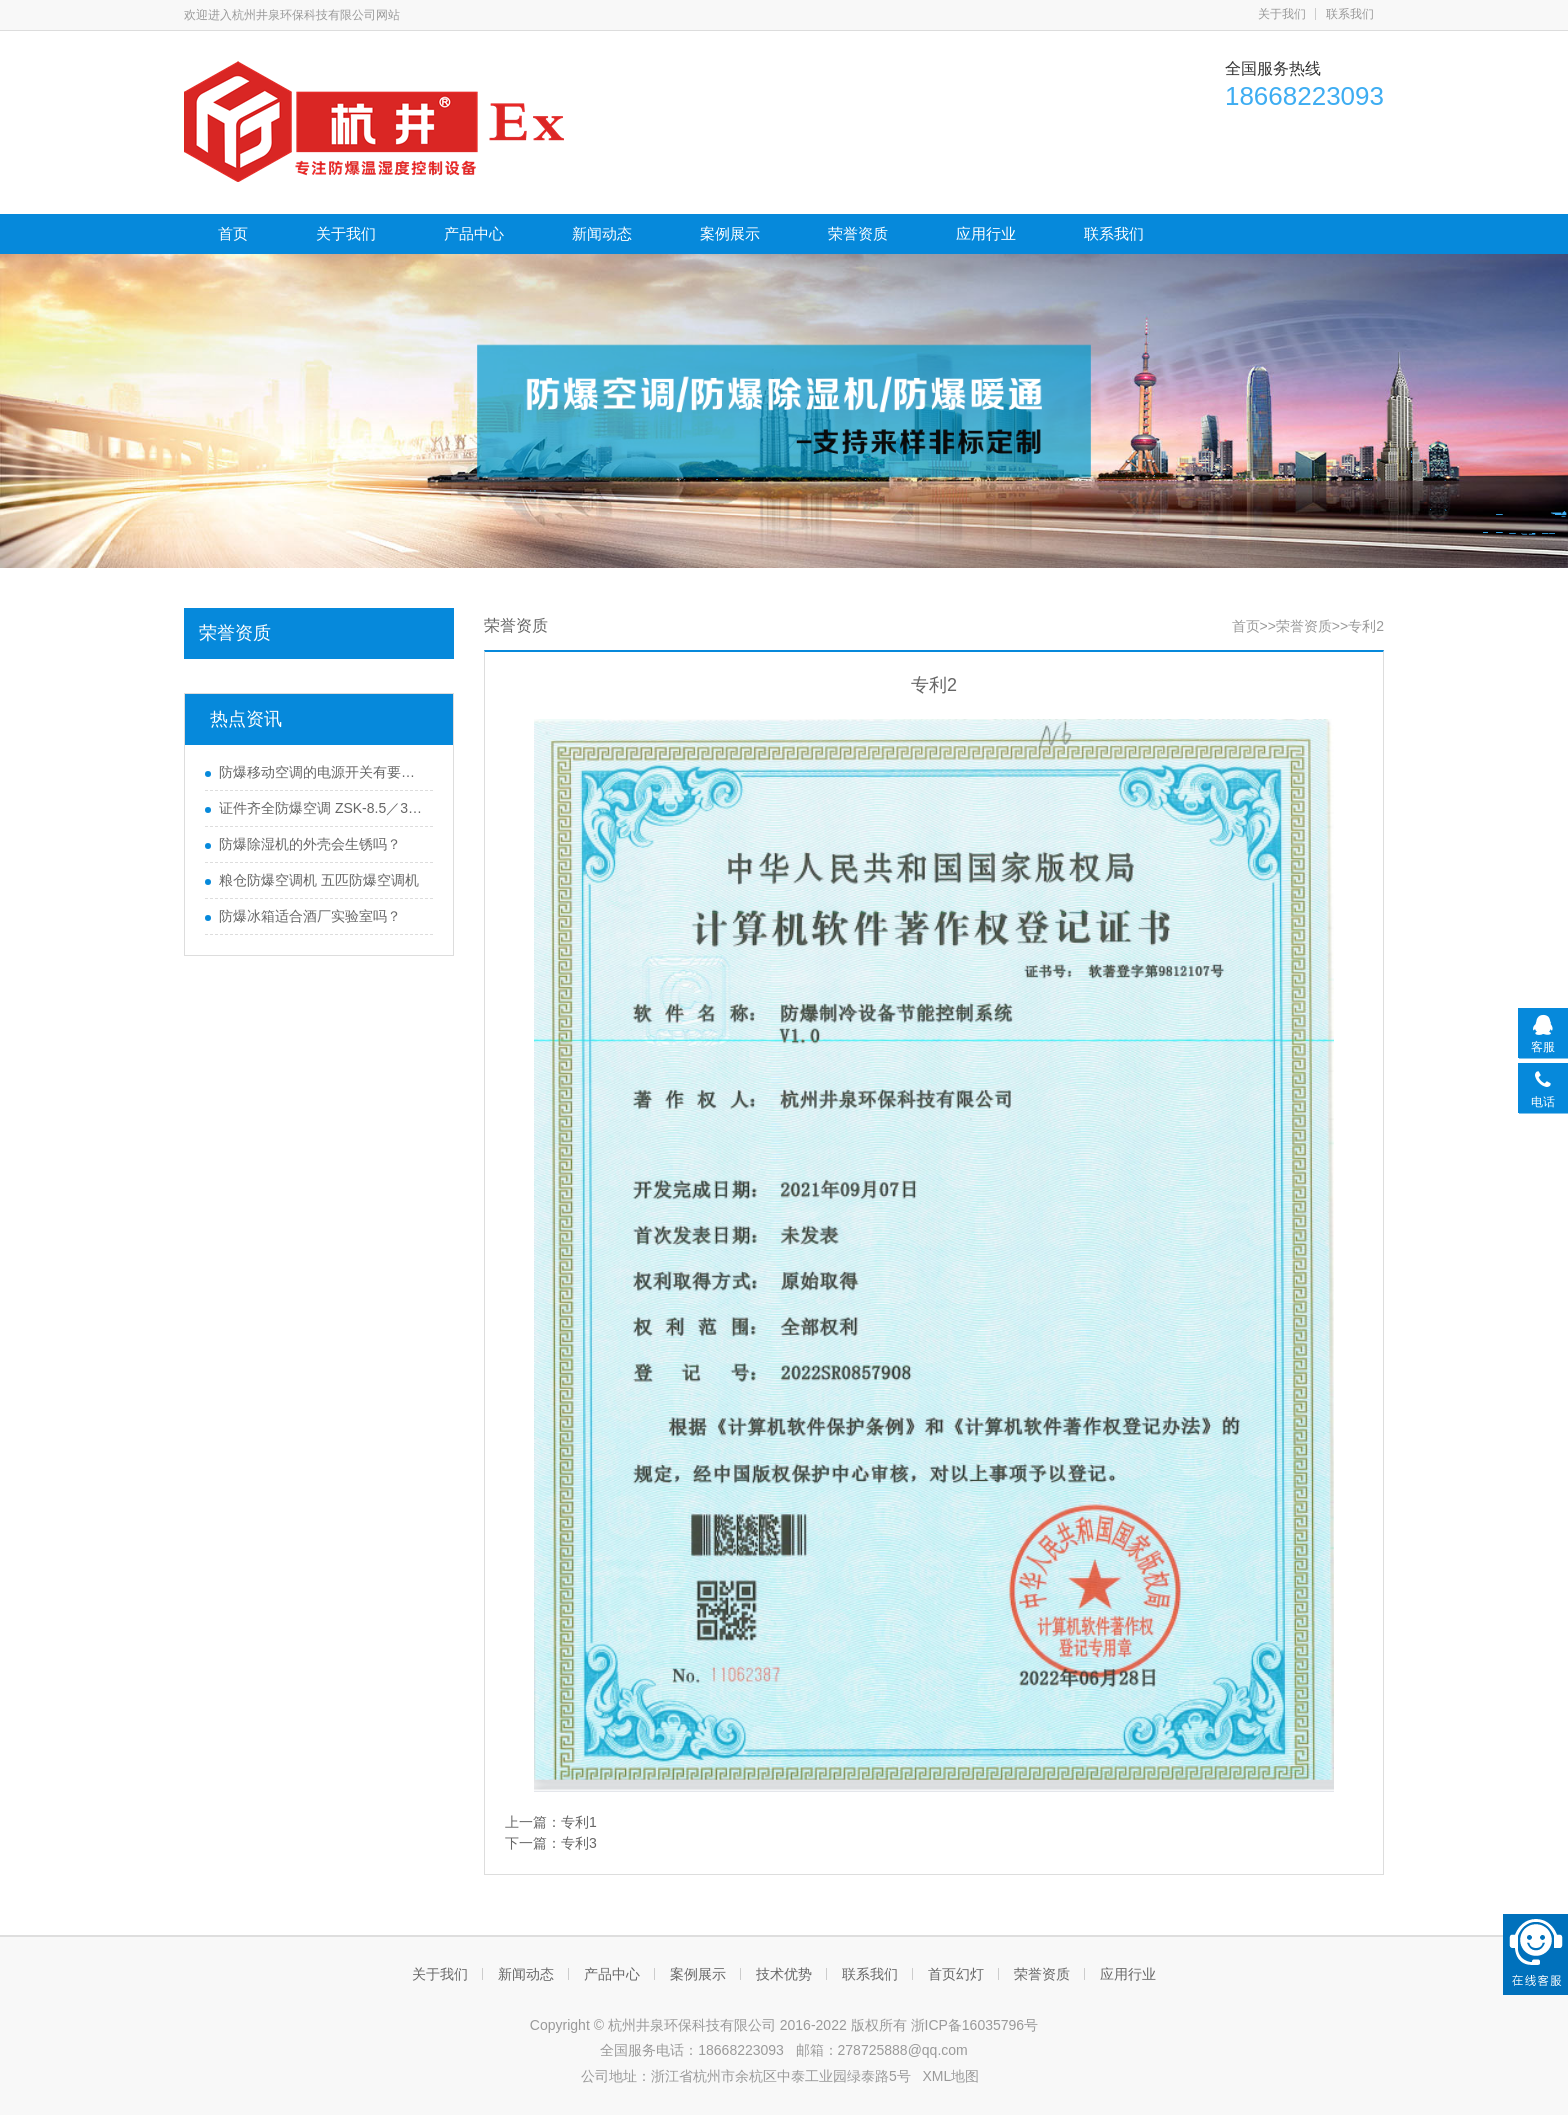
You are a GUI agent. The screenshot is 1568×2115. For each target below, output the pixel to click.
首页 (233, 233)
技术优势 (784, 1974)
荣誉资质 (858, 233)
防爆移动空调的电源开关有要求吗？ (321, 772)
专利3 (579, 1843)
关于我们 (1282, 14)
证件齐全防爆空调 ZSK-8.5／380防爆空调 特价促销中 (321, 808)
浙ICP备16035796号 (975, 2025)
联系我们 (1350, 14)
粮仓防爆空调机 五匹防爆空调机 (319, 880)
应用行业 (986, 233)
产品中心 (474, 233)
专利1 (579, 1822)
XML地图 (950, 2076)
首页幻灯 (956, 1974)
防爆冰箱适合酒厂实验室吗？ (310, 916)
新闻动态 (602, 233)
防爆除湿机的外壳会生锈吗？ (310, 844)
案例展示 (730, 233)
